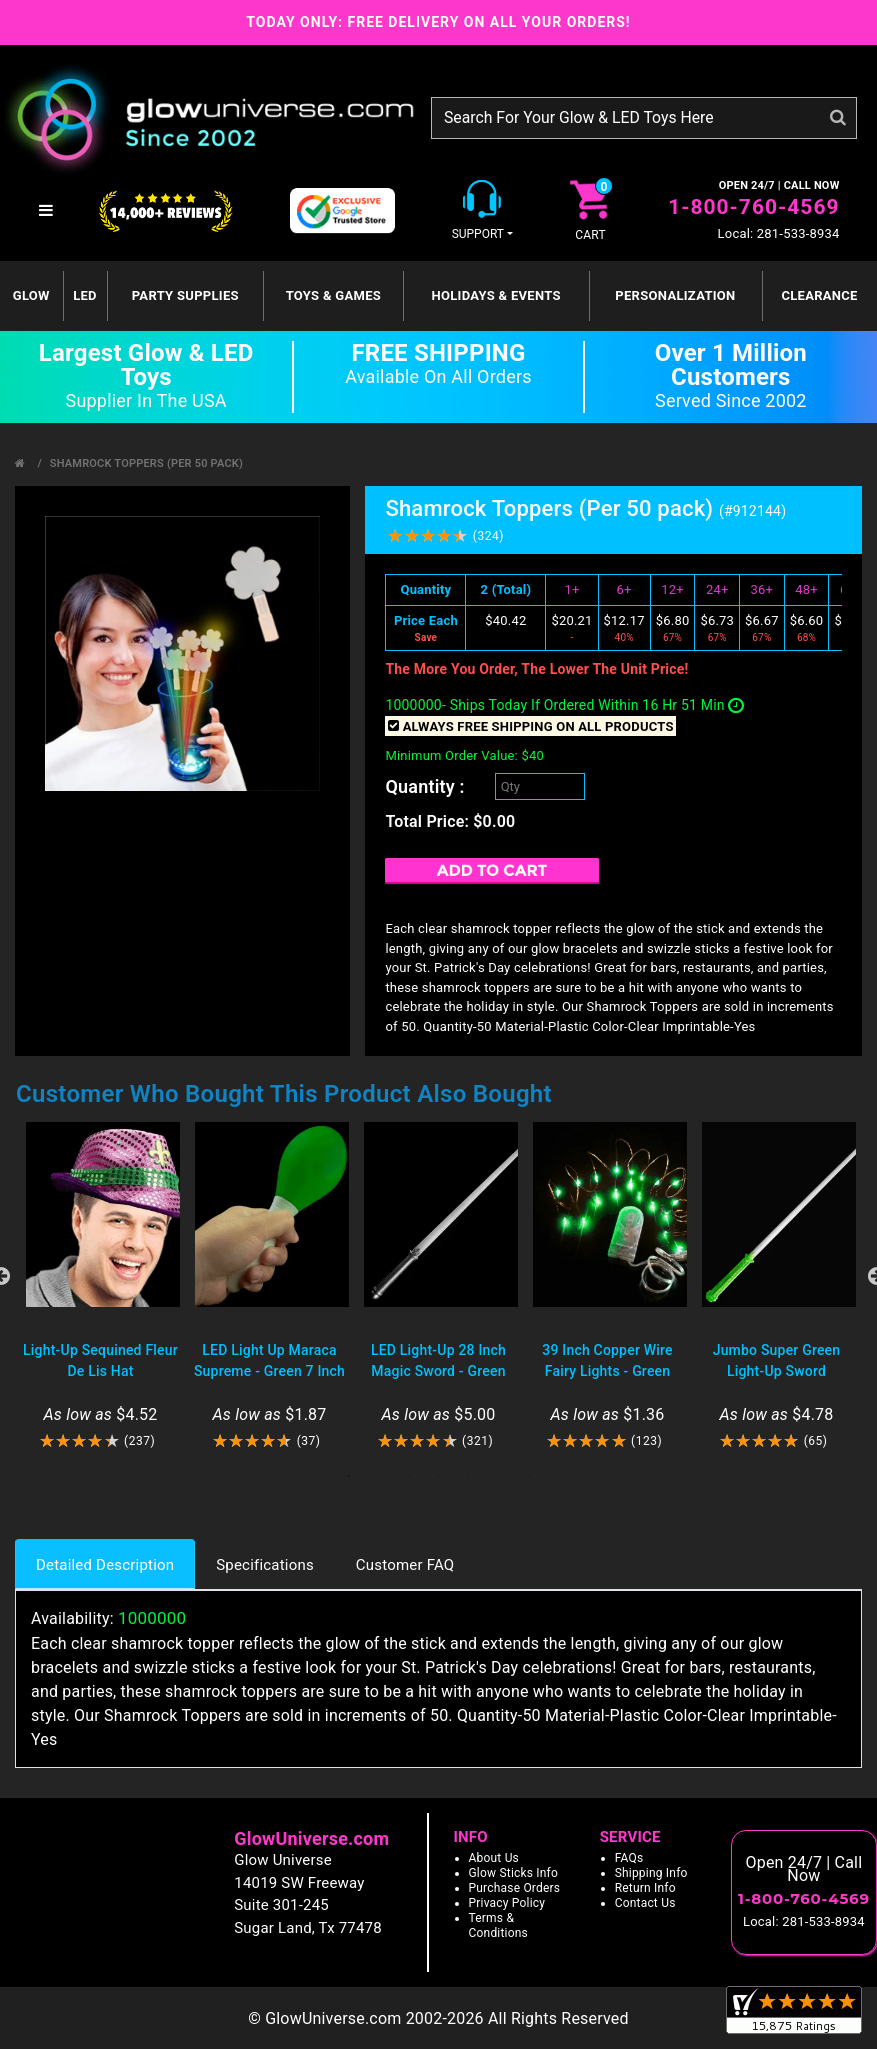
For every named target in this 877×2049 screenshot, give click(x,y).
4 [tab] (439, 1476)
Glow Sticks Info (514, 1873)
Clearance (819, 295)
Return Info (645, 1888)
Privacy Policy (507, 1903)
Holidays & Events (495, 295)
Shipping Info (651, 1873)
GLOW (31, 295)
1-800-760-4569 (753, 207)
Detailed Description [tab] (105, 1565)
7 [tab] (529, 1476)
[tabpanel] (100, 1286)
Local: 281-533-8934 (779, 233)
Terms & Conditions (498, 1925)
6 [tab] (499, 1476)
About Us (494, 1858)
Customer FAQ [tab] (405, 1565)
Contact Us (645, 1903)
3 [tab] (409, 1476)
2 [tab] (379, 1476)
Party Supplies (185, 295)
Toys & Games (333, 295)
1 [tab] (349, 1476)
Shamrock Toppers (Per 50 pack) (146, 463)
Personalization (675, 295)
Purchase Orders (515, 1888)
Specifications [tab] (265, 1565)
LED (85, 295)
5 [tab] (469, 1476)
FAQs (629, 1858)
